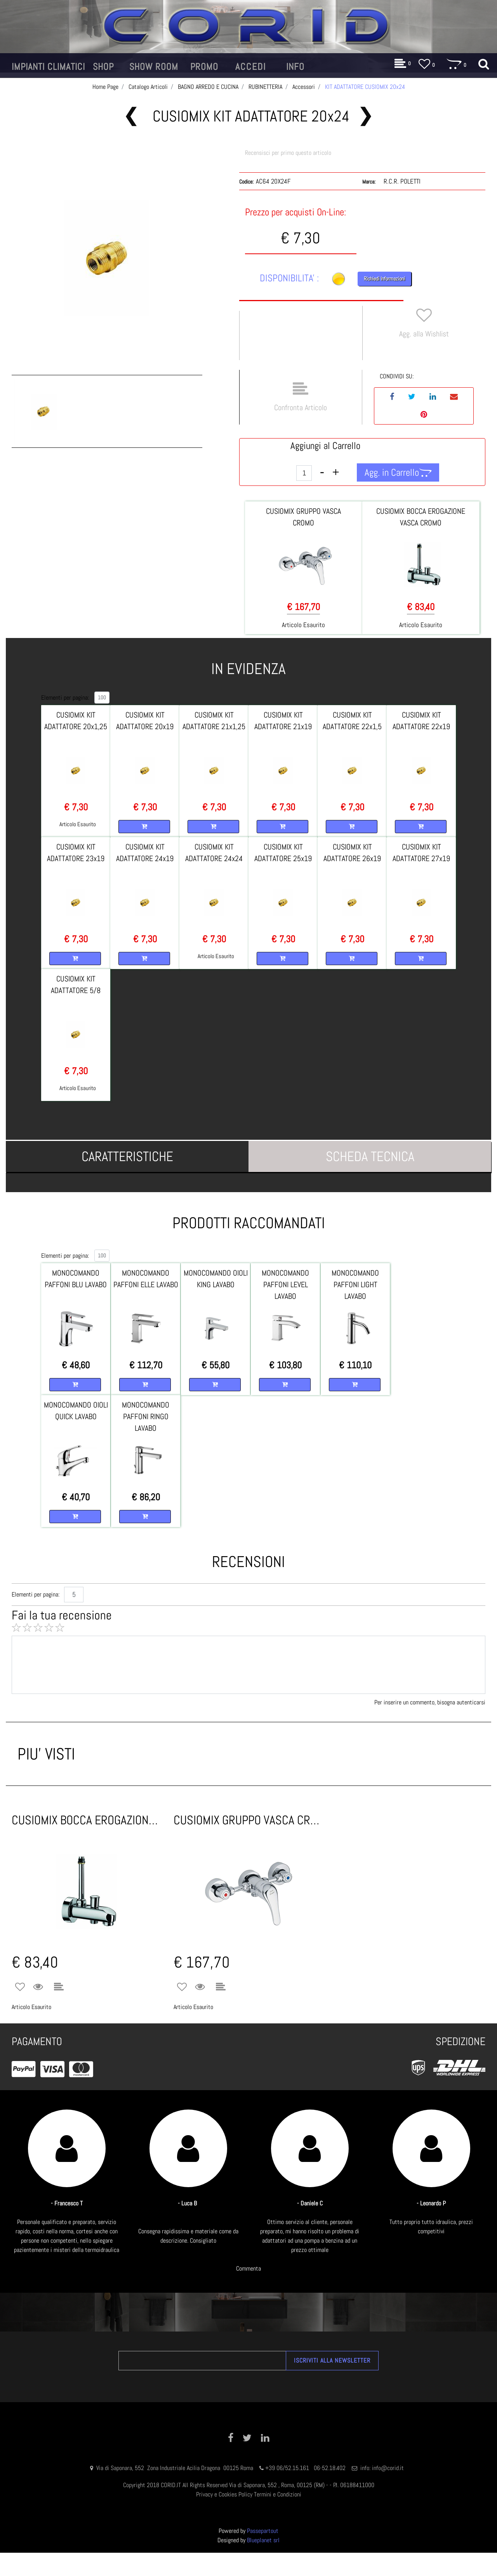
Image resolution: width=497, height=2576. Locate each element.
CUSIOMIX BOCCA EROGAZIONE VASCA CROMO (87, 1820)
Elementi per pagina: (65, 697)
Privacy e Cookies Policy (224, 2494)
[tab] (127, 1156)
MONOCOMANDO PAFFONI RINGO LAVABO (145, 1416)
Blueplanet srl (263, 2540)
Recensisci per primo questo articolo (288, 153)
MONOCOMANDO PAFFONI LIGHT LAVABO (355, 1284)
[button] (48, 67)
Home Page (105, 87)
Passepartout (262, 2531)
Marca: (368, 181)
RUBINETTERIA (265, 87)
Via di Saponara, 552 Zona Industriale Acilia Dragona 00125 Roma (175, 2468)
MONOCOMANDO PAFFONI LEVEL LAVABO (285, 1284)
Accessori (303, 87)
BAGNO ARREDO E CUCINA (208, 87)
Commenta (248, 2268)
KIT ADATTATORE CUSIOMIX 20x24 (365, 87)
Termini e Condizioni (277, 2494)
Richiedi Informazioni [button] (384, 278)
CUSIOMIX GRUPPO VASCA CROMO (249, 1820)
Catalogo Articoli (148, 87)
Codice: (246, 181)
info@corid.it (388, 2468)
